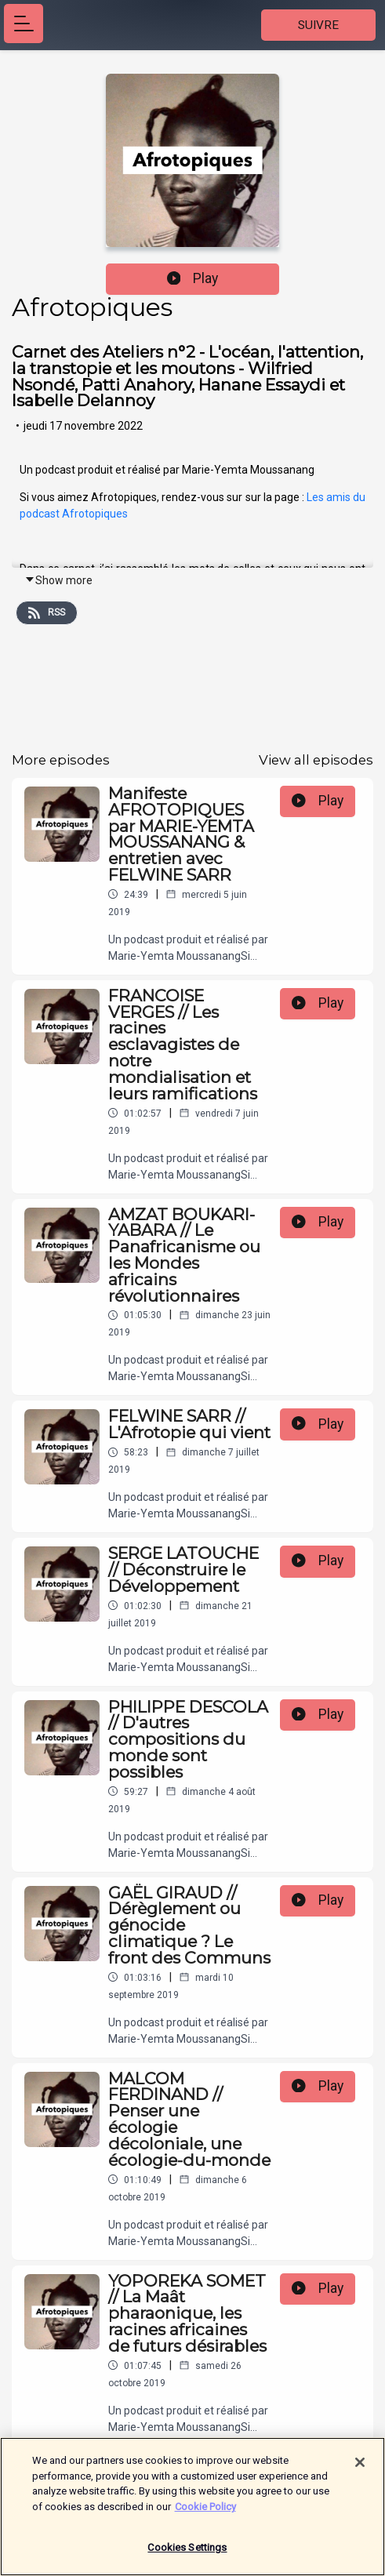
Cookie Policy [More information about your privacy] (205, 2514)
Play (193, 278)
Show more (58, 580)
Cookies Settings (187, 2555)
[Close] (360, 2470)
